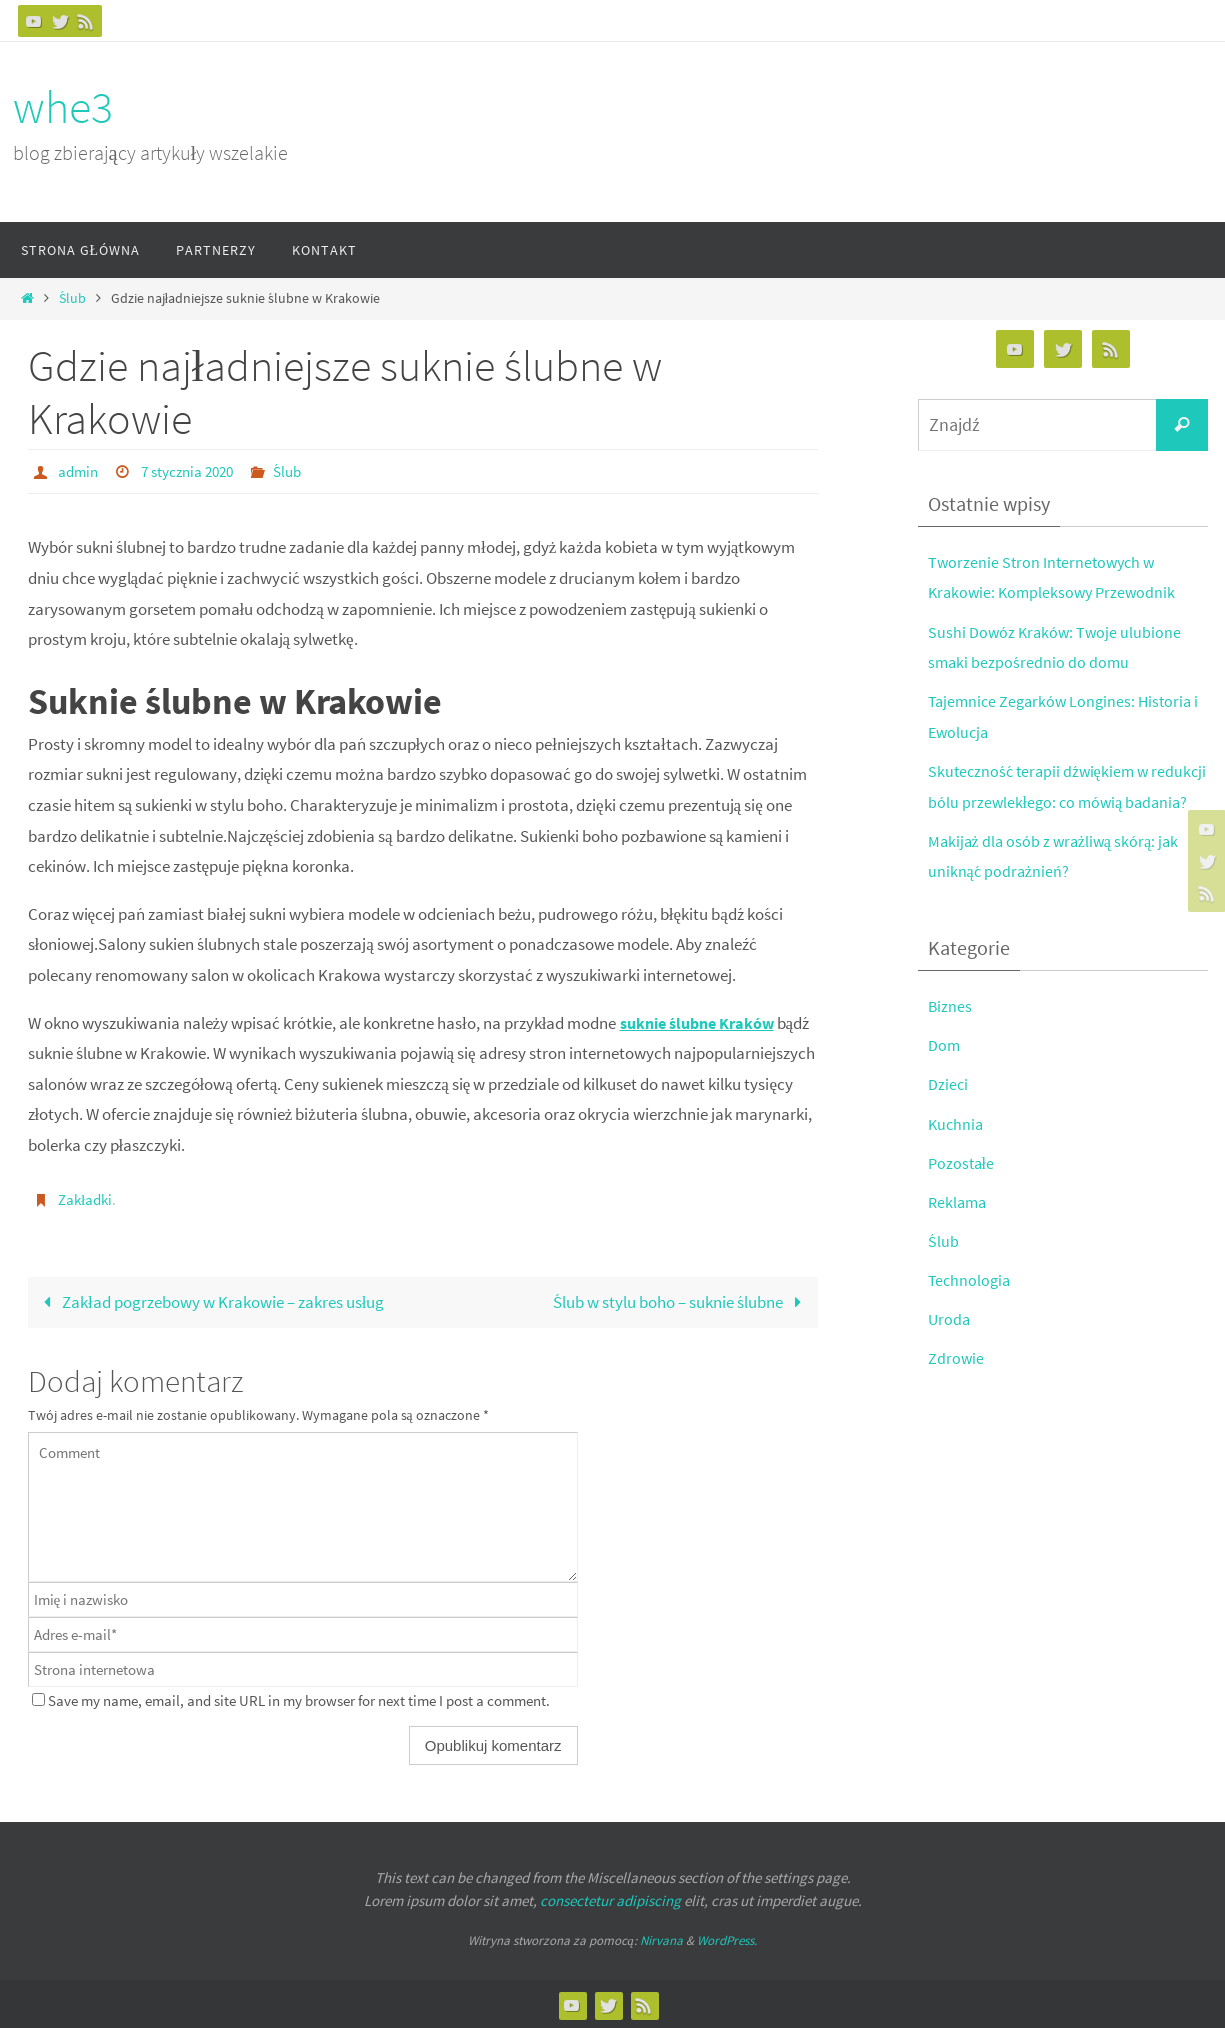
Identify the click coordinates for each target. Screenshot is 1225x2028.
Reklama (959, 1232)
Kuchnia (957, 1154)
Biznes (950, 1037)
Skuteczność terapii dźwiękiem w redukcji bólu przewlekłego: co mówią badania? (1057, 801)
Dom (944, 1076)
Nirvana (661, 1938)
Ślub (72, 298)
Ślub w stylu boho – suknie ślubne (681, 1300)
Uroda (950, 1350)
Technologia (970, 1311)
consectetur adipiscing (610, 1898)
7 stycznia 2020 (194, 471)
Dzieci (948, 1115)
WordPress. (727, 1938)
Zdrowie (956, 1389)
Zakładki (87, 1198)
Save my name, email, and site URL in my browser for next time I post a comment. (299, 1698)
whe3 (63, 107)
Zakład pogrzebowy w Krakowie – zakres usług (209, 1300)
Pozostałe (963, 1193)
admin (79, 471)
